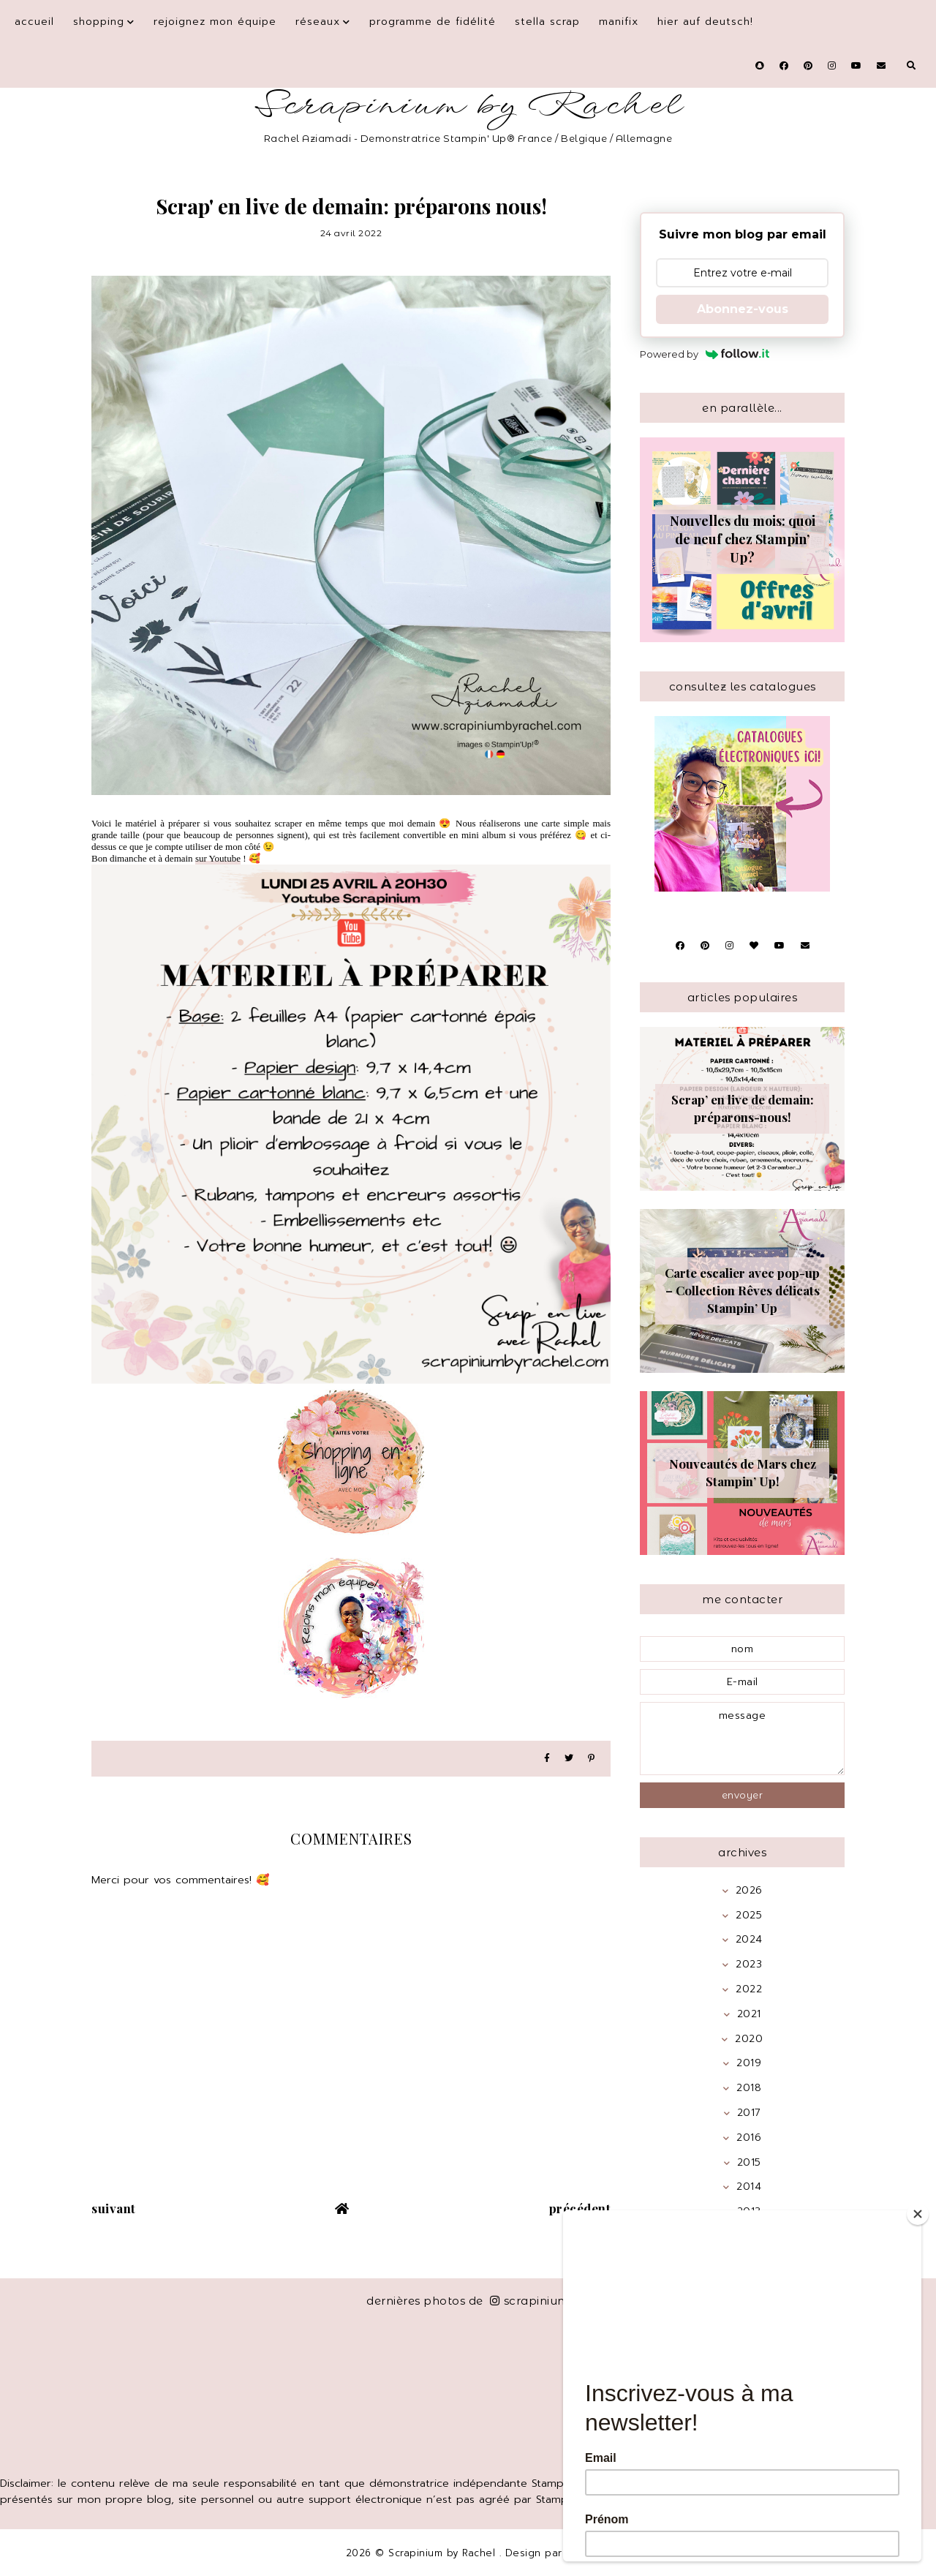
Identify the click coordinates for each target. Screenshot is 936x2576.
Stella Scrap (547, 21)
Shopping (98, 21)
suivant (113, 2208)
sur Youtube (218, 858)
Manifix (618, 21)
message (742, 1738)
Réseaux (317, 21)
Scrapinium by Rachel (468, 106)
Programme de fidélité (432, 21)
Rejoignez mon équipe (215, 21)
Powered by (704, 354)
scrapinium (530, 2301)
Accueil (34, 21)
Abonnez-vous (742, 309)
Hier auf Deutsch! (705, 21)
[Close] (918, 2214)
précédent (580, 2208)
